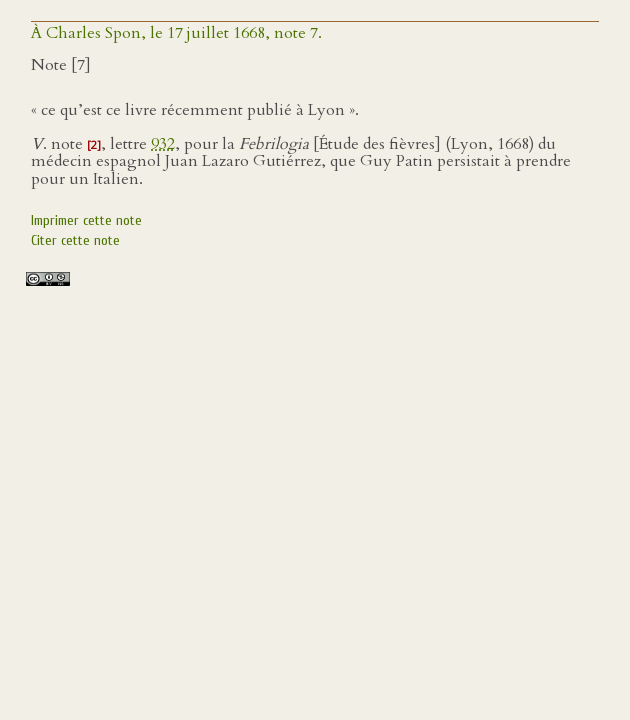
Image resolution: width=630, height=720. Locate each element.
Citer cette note (75, 240)
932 (163, 144)
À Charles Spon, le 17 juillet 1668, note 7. (176, 33)
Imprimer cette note (86, 220)
